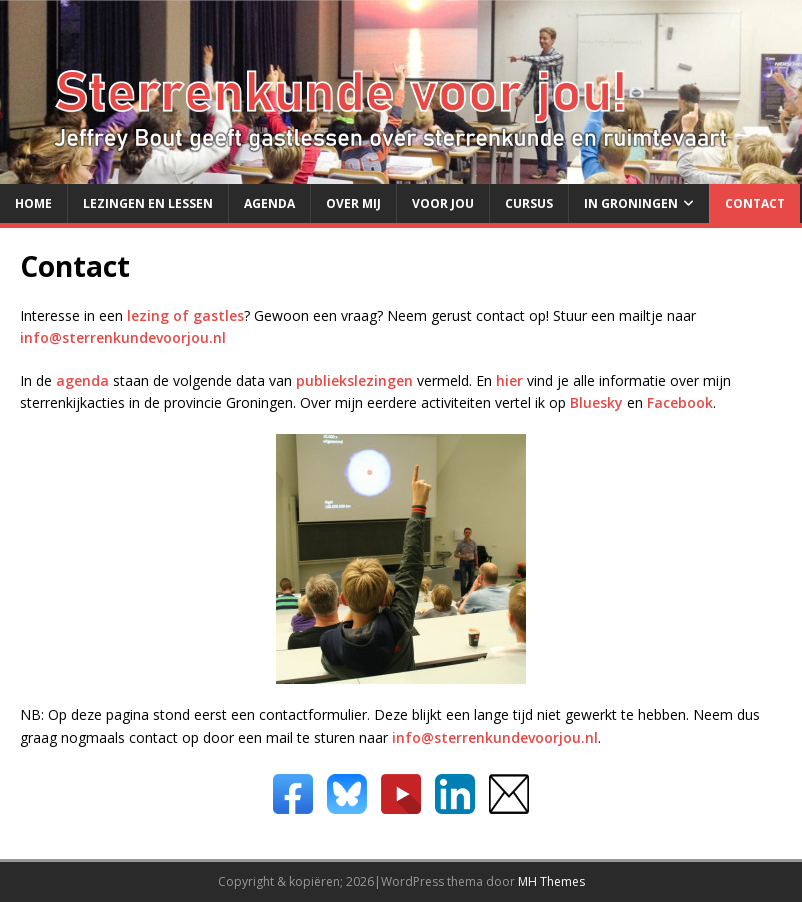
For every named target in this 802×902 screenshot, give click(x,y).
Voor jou (443, 203)
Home (33, 203)
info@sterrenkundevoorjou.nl (123, 337)
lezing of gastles (185, 315)
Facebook (680, 402)
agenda (82, 380)
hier (509, 380)
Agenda (269, 203)
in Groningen (631, 203)
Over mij (353, 203)
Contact (755, 203)
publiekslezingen (354, 380)
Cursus (529, 203)
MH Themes (551, 881)
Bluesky (596, 402)
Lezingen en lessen (148, 203)
